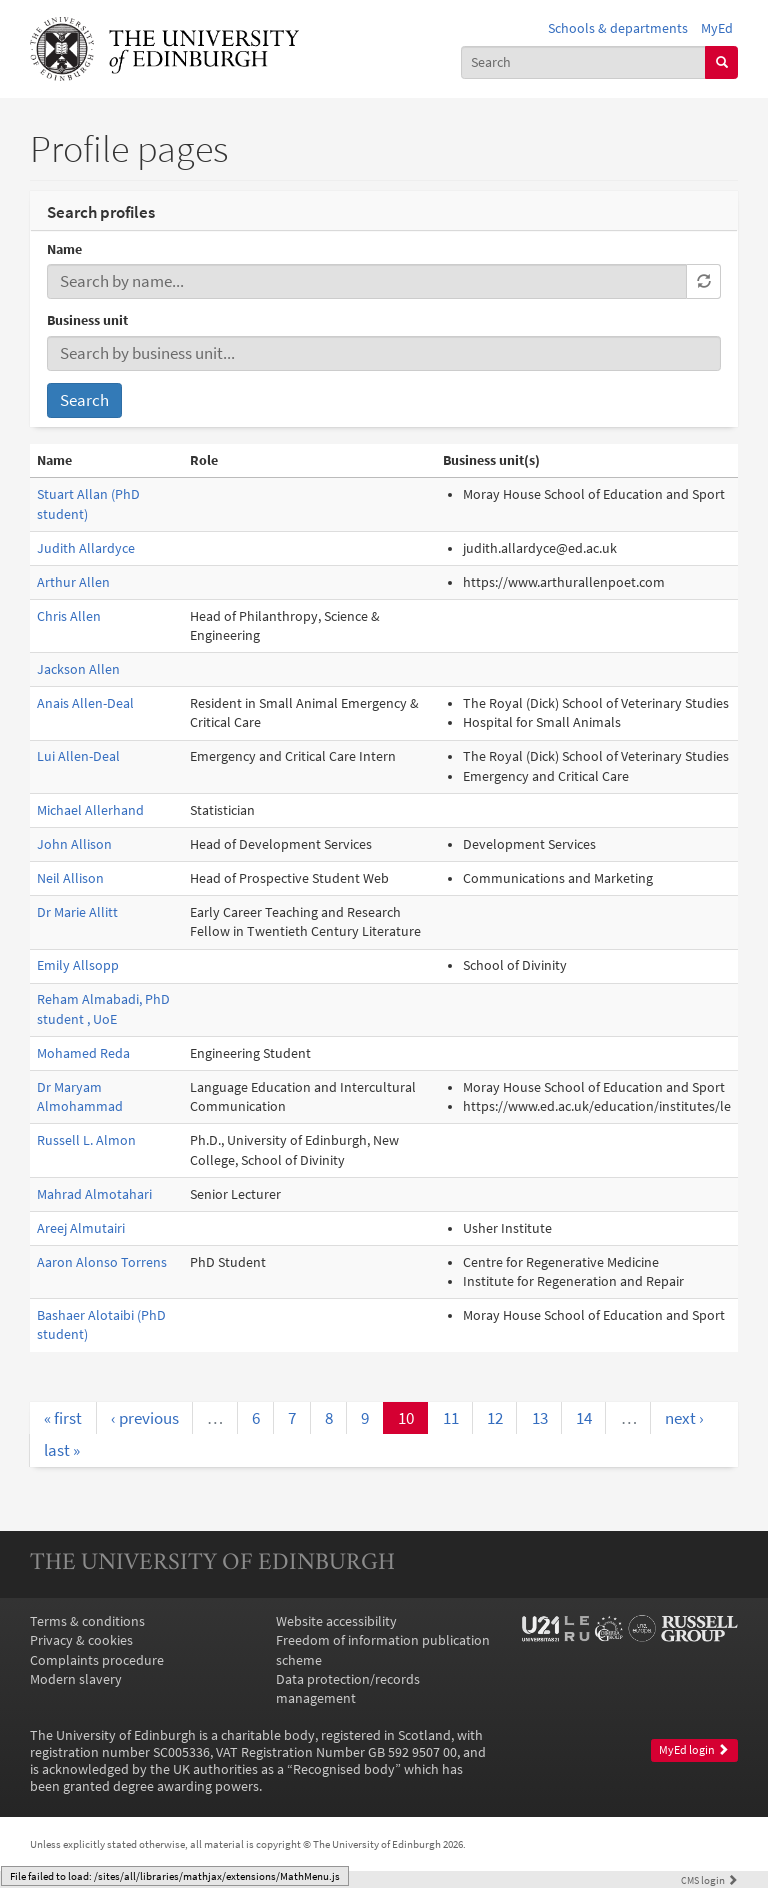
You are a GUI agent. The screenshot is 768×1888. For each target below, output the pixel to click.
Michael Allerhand (90, 810)
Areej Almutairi (81, 1228)
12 (495, 1418)
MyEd (717, 28)
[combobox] (584, 62)
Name (64, 249)
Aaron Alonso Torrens (102, 1262)
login (709, 1880)
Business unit (87, 320)
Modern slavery (76, 1679)
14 (584, 1418)
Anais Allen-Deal (85, 703)
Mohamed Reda (83, 1053)
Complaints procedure (97, 1660)
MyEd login (694, 1750)
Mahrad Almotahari (94, 1194)
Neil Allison (70, 878)
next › (684, 1418)
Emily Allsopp (78, 965)
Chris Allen (69, 616)
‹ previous (145, 1418)
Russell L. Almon (86, 1140)
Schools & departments (618, 28)
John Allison (74, 844)
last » (62, 1450)
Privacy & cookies (81, 1640)
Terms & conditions (87, 1621)
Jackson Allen (78, 669)
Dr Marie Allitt (77, 912)
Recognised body (344, 1769)
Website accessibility (336, 1621)
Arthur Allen (73, 582)
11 (451, 1418)
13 (540, 1418)
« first (63, 1418)
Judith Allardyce (86, 548)
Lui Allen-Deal (78, 756)
